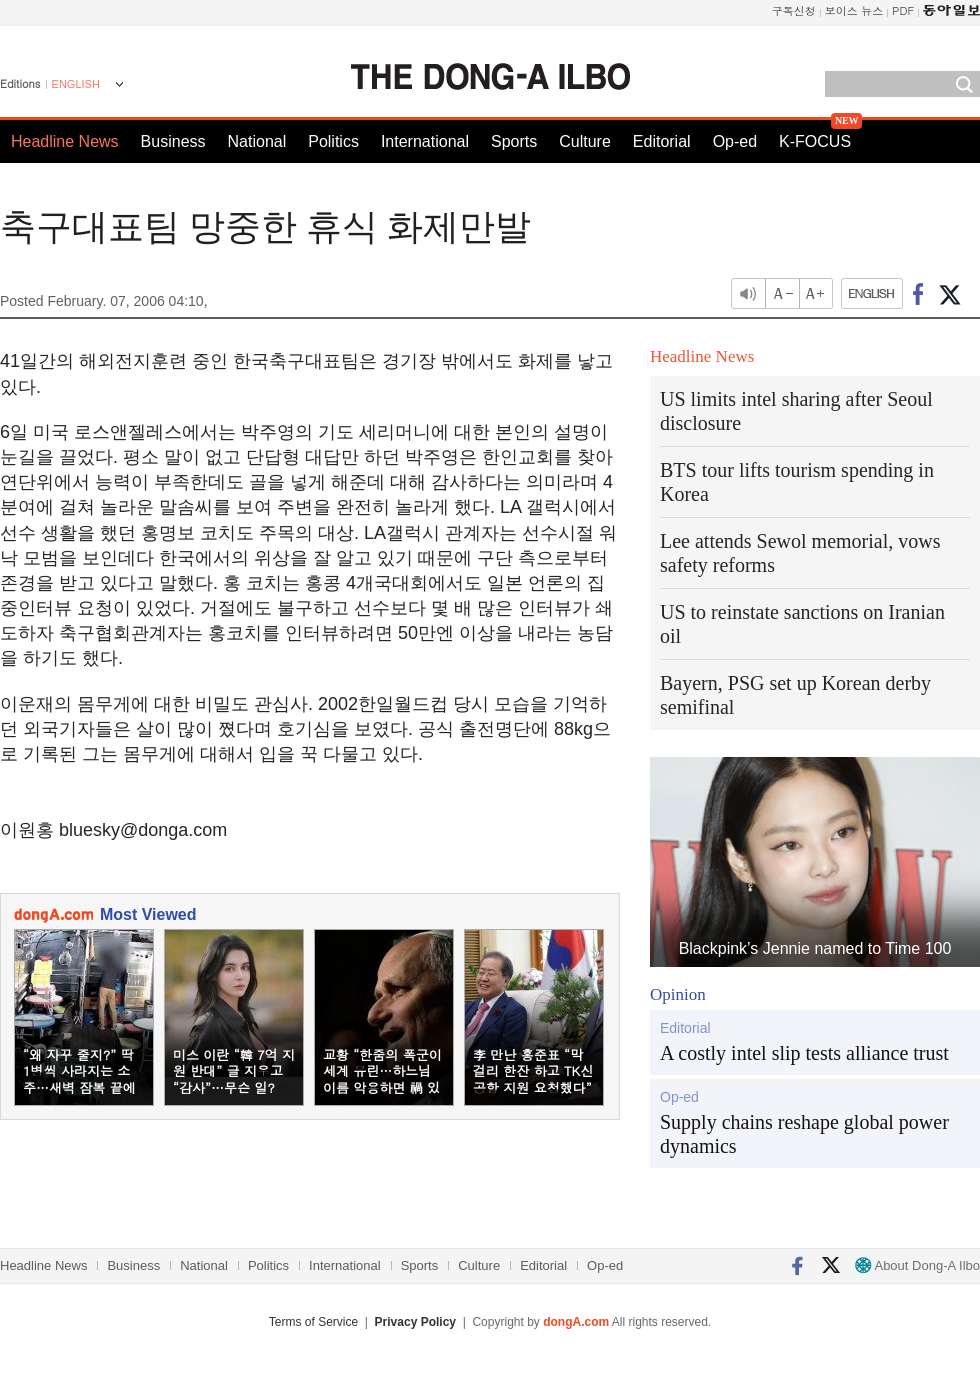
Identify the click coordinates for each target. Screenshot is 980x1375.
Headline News (65, 141)
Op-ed (735, 141)
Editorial (662, 141)
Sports (514, 141)
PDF (903, 10)
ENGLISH (76, 84)
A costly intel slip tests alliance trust (804, 1053)
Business (173, 141)
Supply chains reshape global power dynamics (804, 1134)
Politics (333, 141)
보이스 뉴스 (854, 10)
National (257, 141)
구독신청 (794, 10)
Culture (585, 141)
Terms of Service (313, 1322)
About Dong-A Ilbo (917, 1265)
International (425, 141)
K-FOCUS (815, 141)
